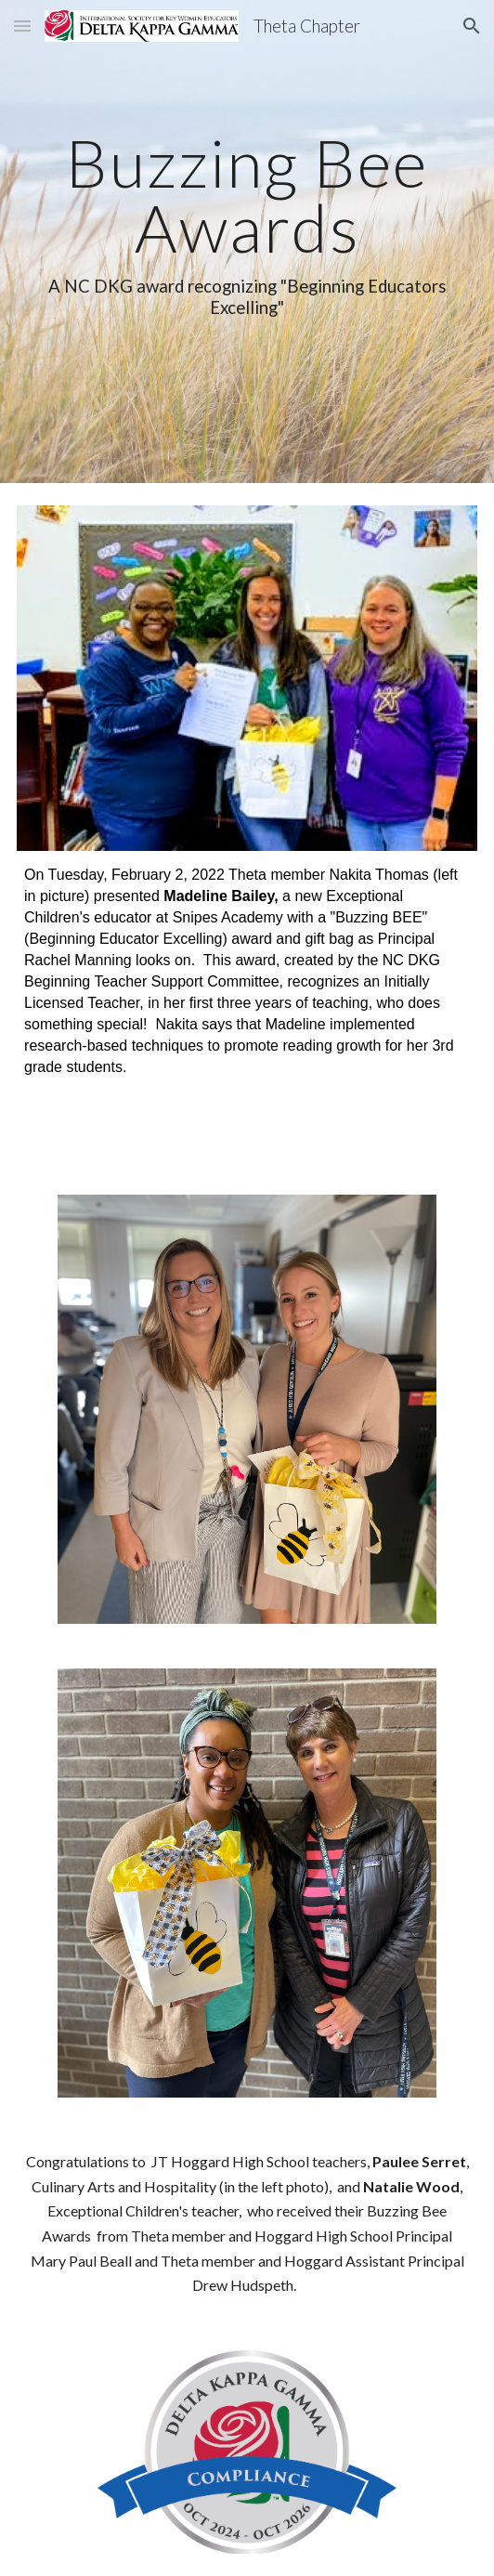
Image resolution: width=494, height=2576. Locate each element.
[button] (22, 25)
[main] (247, 241)
